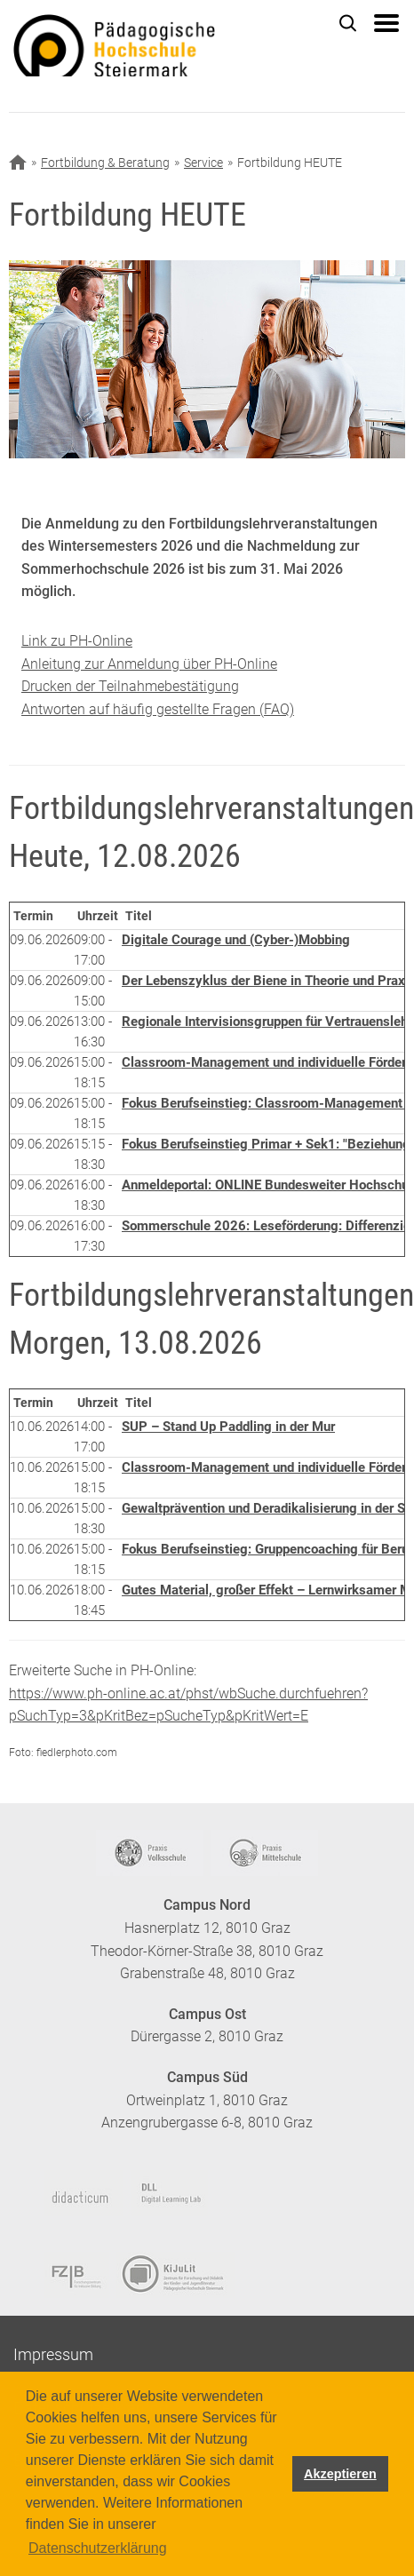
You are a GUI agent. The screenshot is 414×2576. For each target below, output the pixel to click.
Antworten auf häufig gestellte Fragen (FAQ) (157, 709)
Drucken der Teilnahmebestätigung (130, 686)
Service (203, 162)
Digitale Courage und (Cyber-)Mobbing (236, 940)
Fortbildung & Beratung (105, 162)
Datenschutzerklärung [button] (97, 2548)
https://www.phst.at (148, 45)
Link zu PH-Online (76, 640)
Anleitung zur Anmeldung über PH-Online (149, 664)
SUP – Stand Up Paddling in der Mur (228, 1427)
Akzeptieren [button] (340, 2474)
